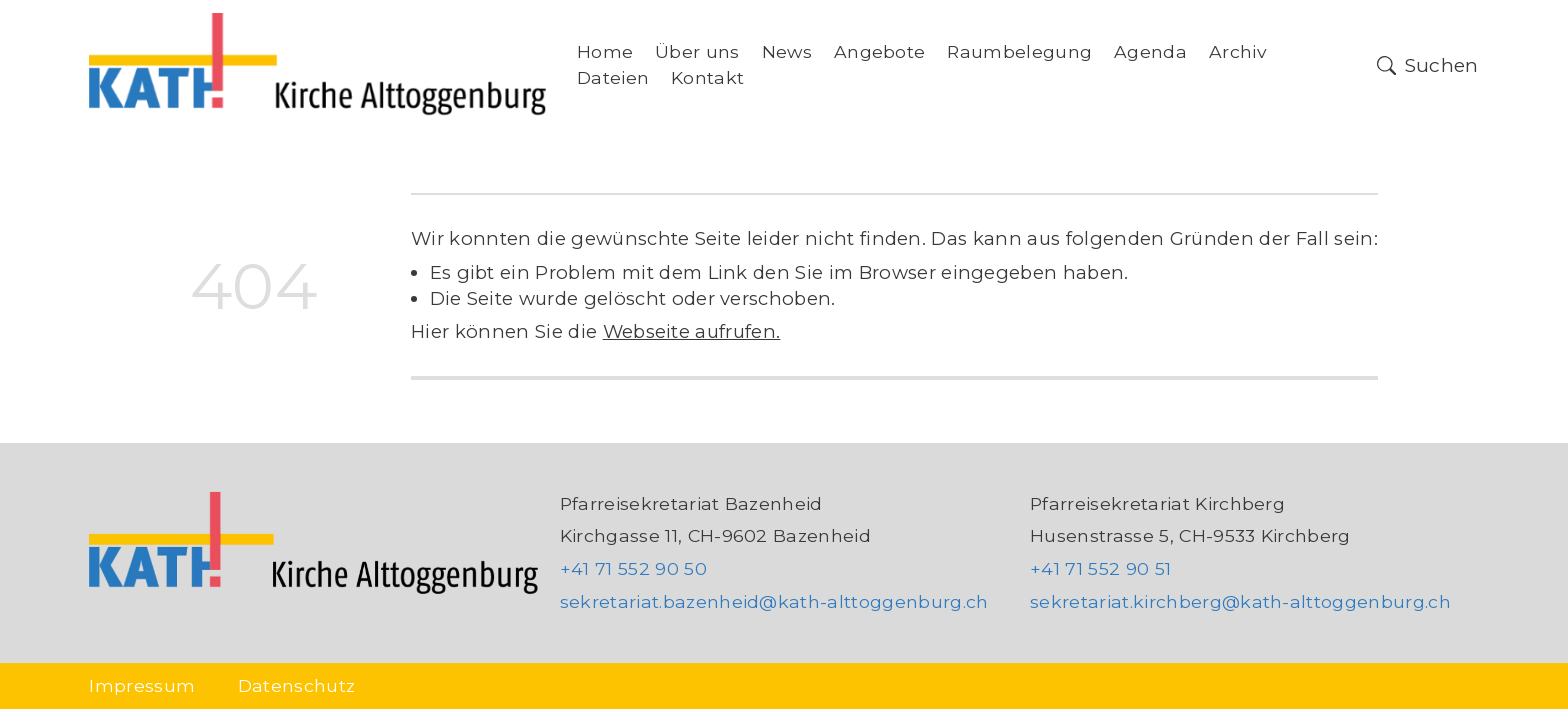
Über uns (697, 51)
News (787, 51)
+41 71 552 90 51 (1100, 568)
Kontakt (707, 77)
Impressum (142, 685)
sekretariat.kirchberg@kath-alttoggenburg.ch (1240, 601)
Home (605, 51)
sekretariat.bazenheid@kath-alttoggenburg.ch (774, 601)
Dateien (613, 77)
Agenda (1150, 51)
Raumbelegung (1019, 51)
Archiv (1238, 51)
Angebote (880, 51)
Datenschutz (297, 685)
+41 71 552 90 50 (633, 568)
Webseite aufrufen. (692, 331)
